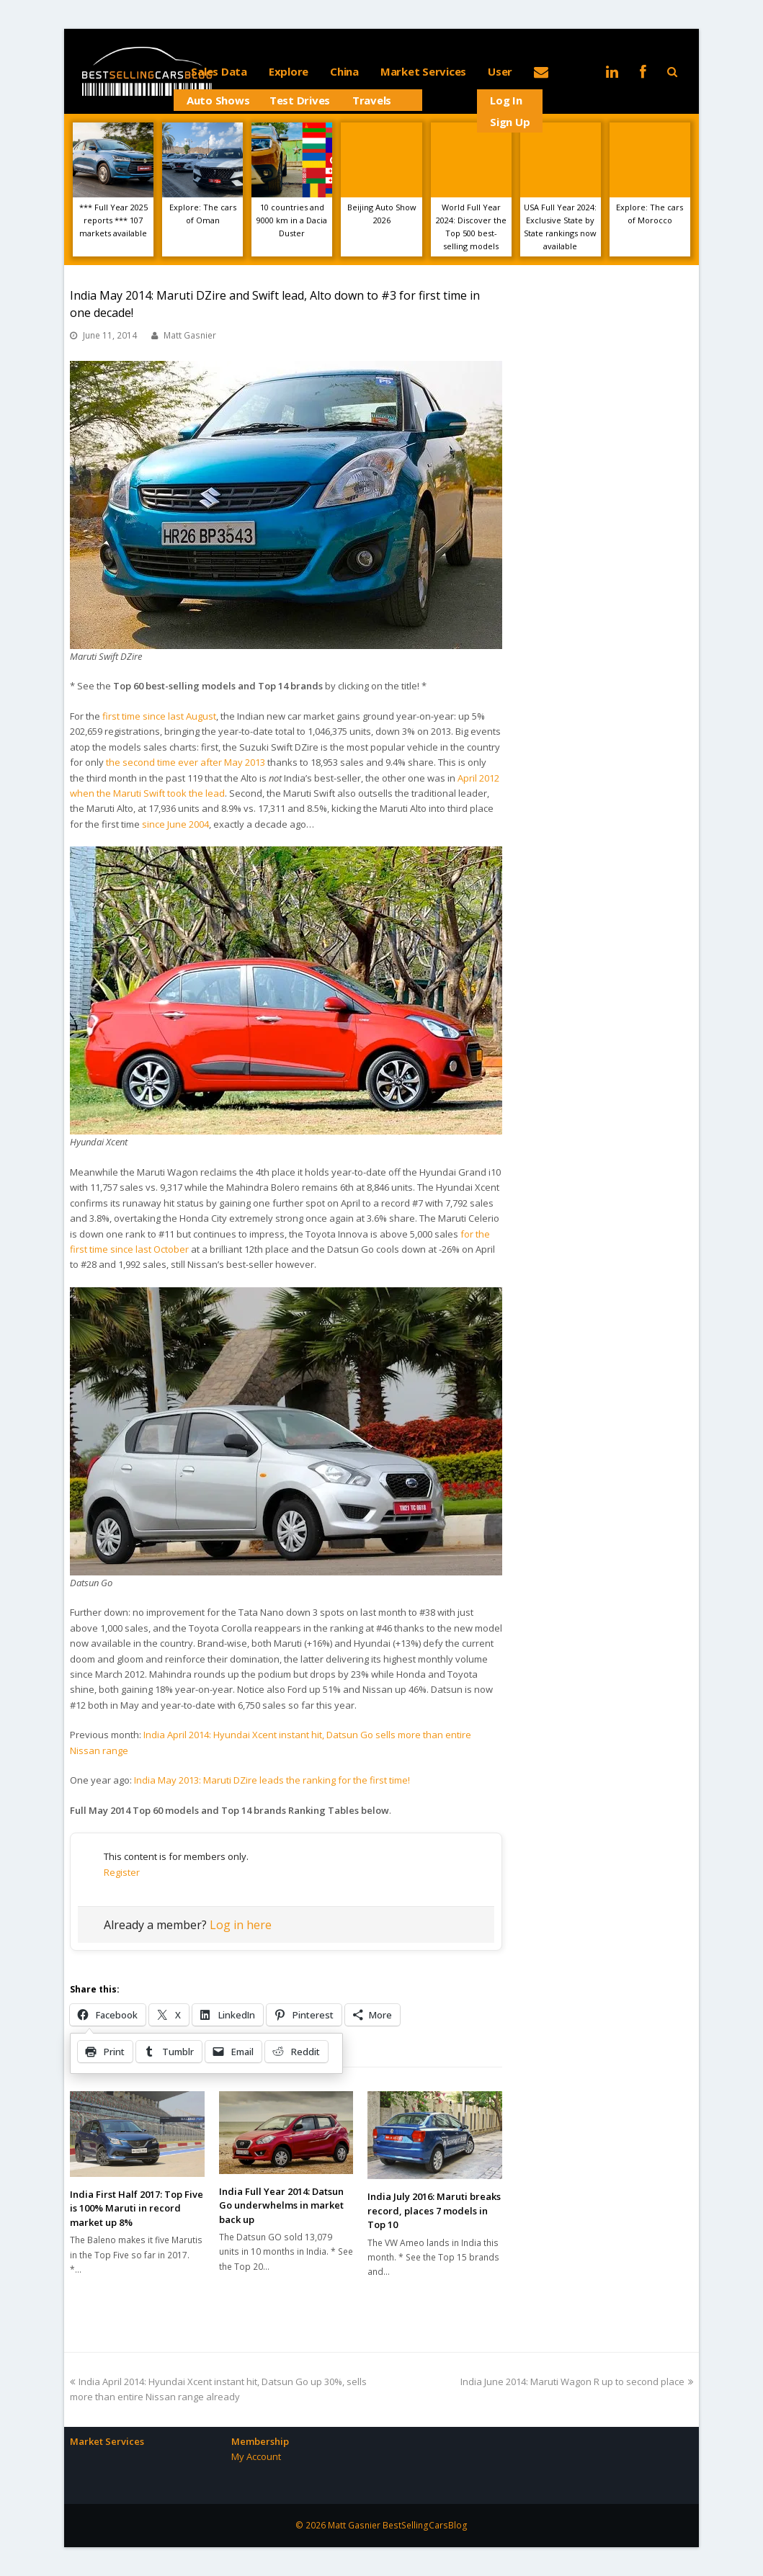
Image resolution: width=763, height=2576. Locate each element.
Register (122, 1872)
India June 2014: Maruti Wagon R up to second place (576, 2381)
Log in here (241, 1925)
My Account (256, 2456)
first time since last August (159, 716)
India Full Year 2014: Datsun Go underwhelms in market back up (281, 2205)
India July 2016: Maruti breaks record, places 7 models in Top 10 (434, 2210)
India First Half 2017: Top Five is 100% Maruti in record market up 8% (136, 2208)
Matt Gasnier (190, 335)
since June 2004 (175, 824)
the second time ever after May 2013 (185, 762)
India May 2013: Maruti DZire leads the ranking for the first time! (272, 1780)
